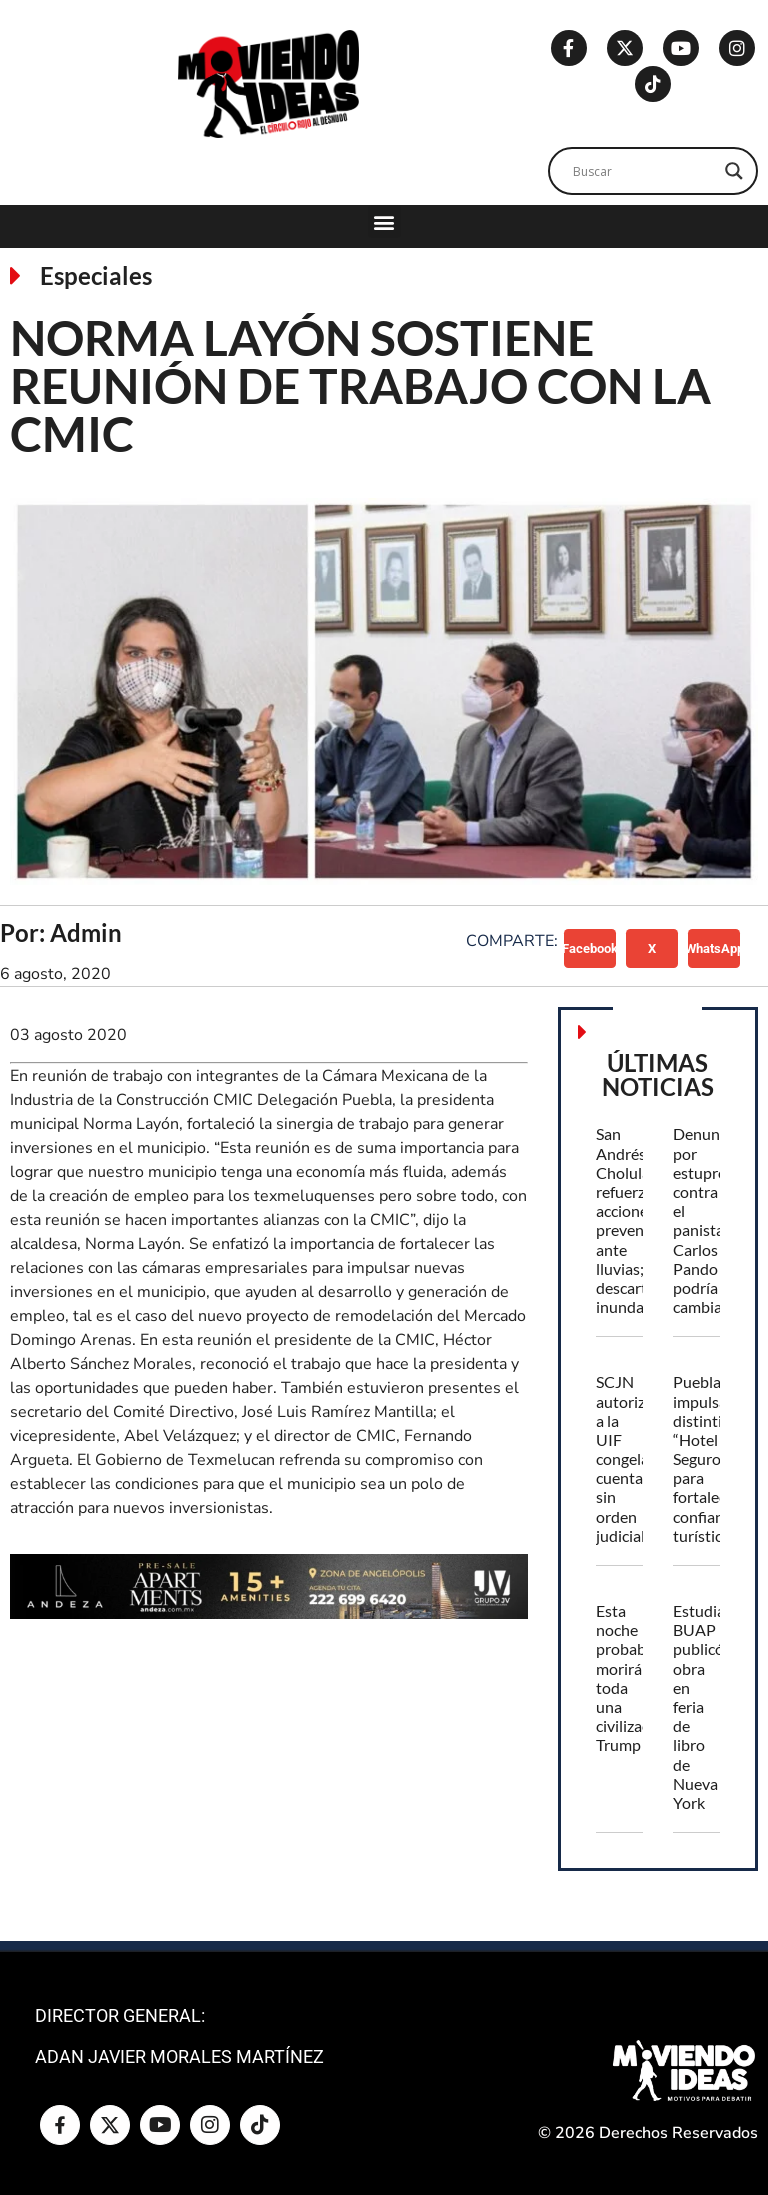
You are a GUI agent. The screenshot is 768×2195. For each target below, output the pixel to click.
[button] (384, 221)
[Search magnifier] (734, 171)
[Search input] (644, 171)
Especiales (96, 275)
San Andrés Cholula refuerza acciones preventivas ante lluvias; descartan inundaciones (642, 1220)
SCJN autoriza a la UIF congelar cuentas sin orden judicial (625, 1458)
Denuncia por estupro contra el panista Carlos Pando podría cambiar (706, 1220)
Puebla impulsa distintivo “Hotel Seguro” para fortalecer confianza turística (706, 1458)
